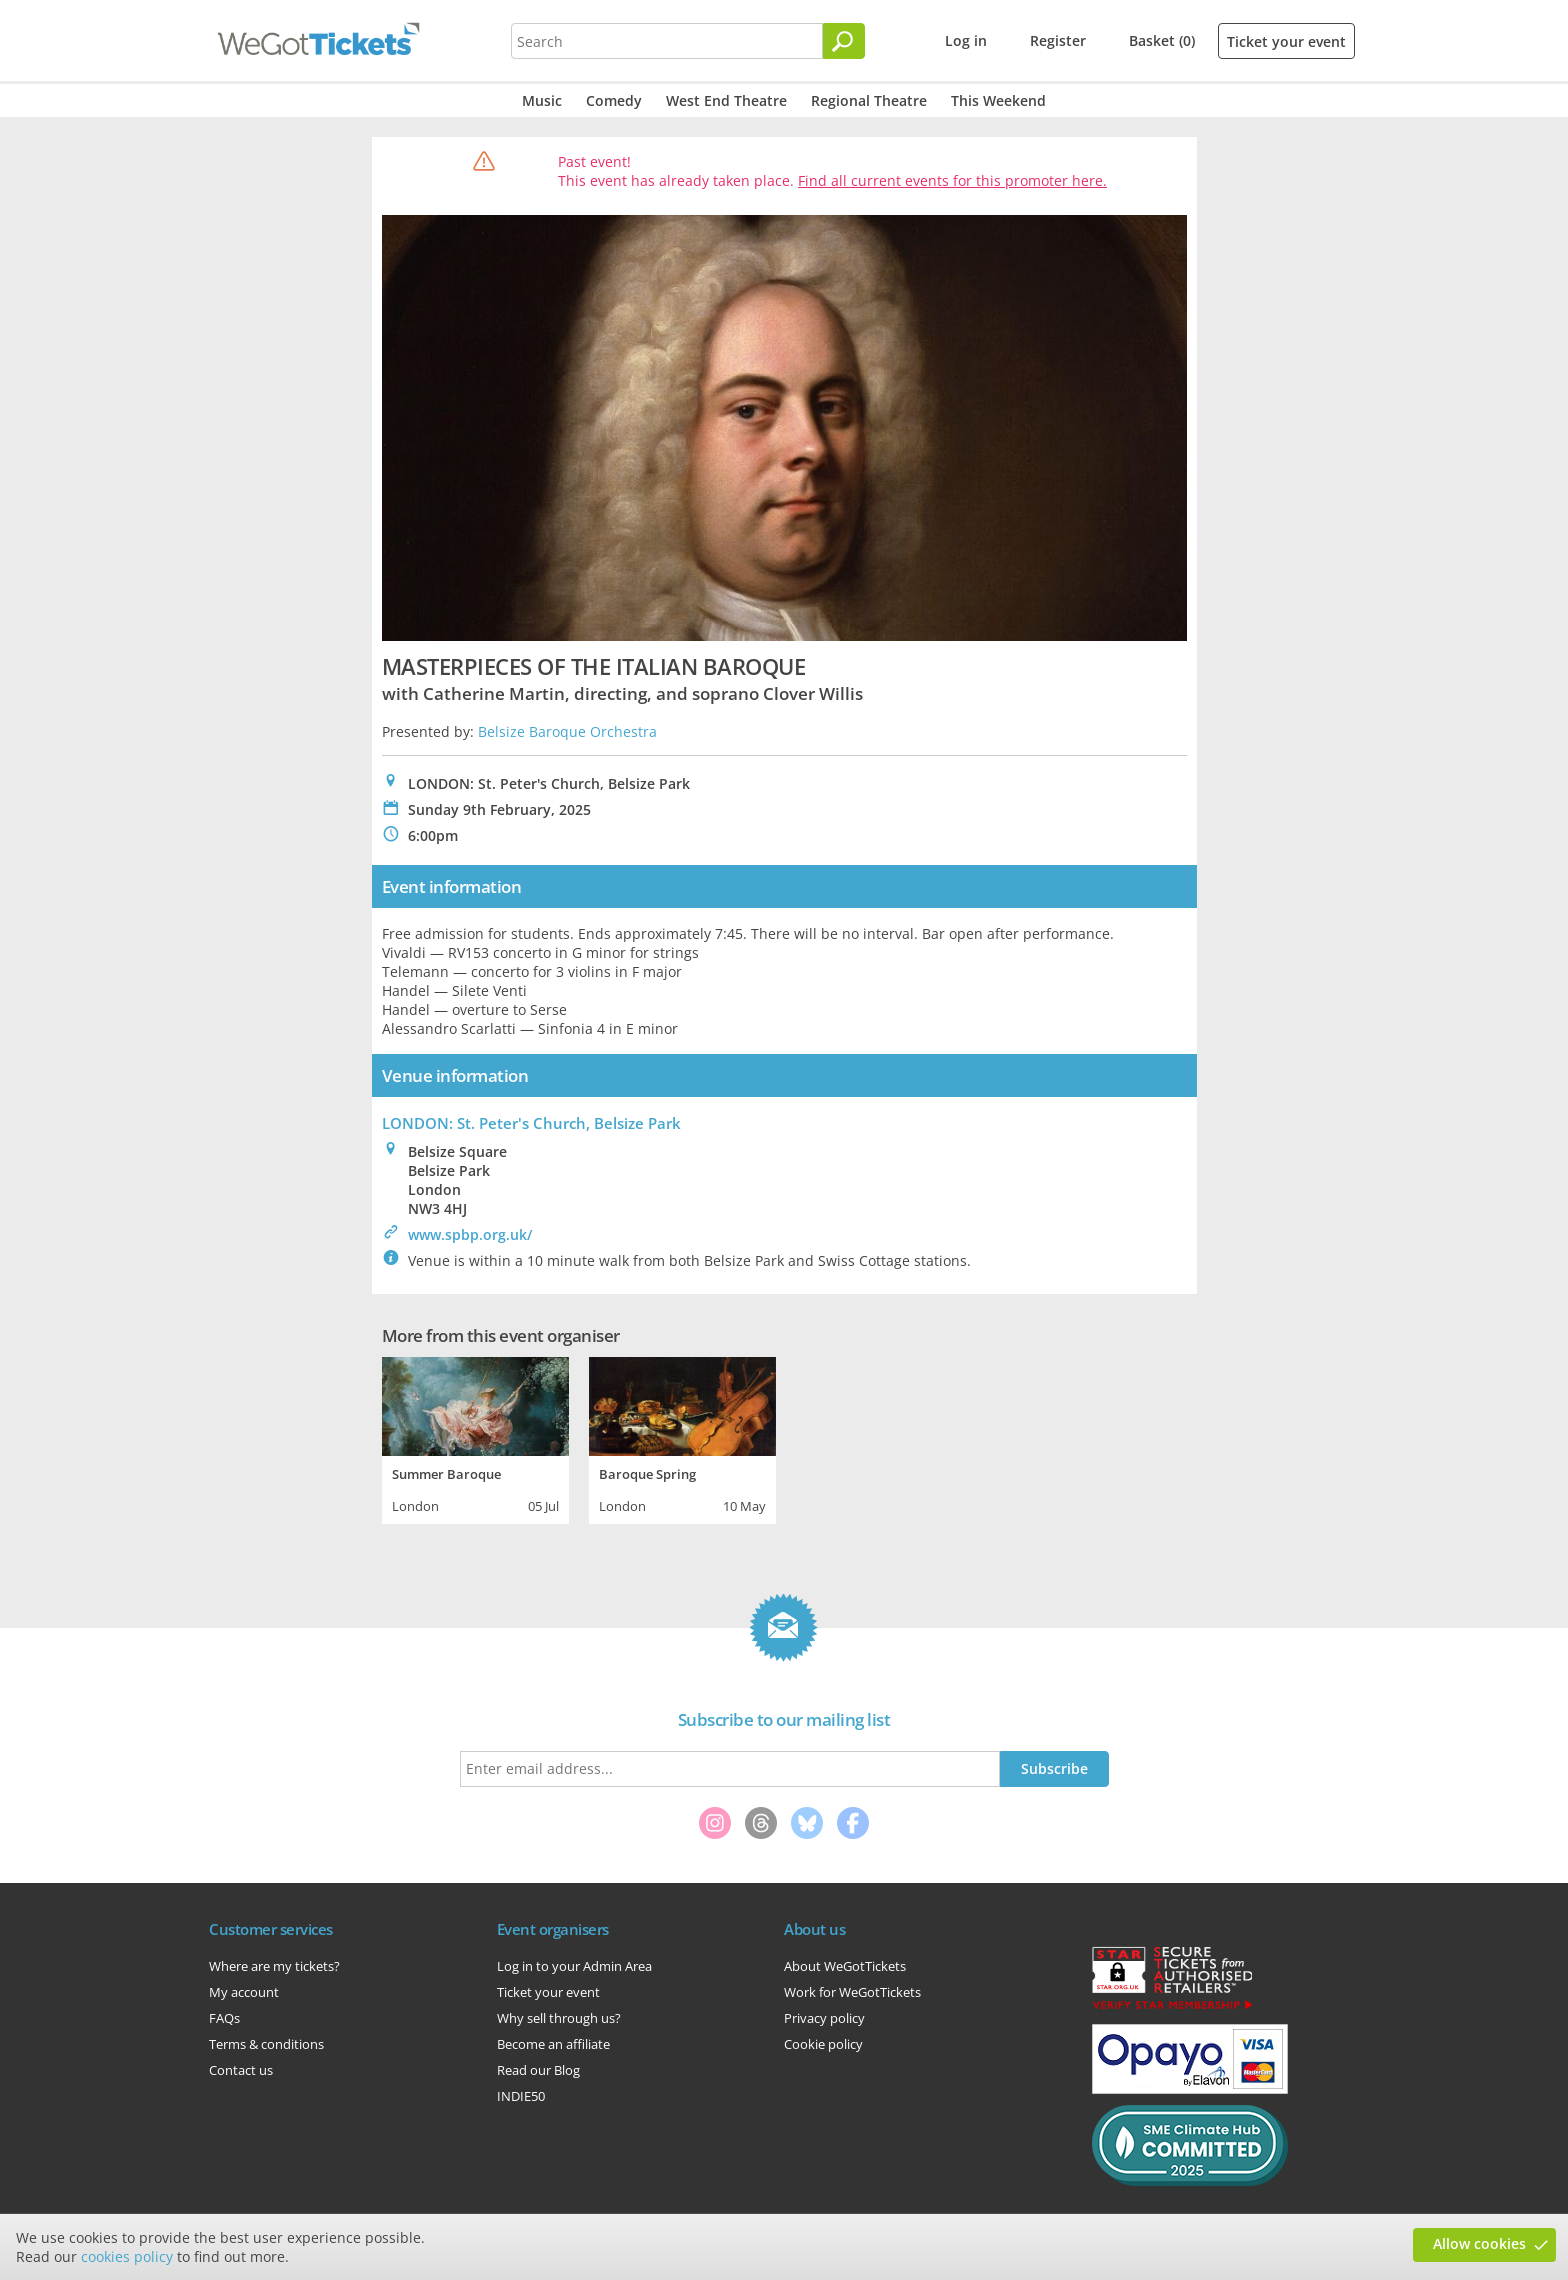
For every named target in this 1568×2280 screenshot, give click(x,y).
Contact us (241, 2070)
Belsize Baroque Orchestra (567, 731)
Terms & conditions (266, 2044)
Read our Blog (538, 2070)
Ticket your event (1286, 41)
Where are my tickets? (274, 1966)
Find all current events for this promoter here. (952, 180)
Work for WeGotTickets (852, 1992)
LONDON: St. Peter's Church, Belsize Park (531, 1123)
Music (542, 100)
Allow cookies (1479, 2243)
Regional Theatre (869, 100)
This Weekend (998, 100)
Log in (966, 40)
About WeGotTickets (845, 1966)
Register (1058, 40)
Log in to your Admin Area (574, 1966)
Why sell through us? (559, 2018)
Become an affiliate (553, 2044)
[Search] (844, 41)
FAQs (224, 2018)
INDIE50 (521, 2096)
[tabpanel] (475, 1438)
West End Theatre (726, 100)
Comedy (614, 100)
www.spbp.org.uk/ (470, 1234)
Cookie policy (823, 2044)
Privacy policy (824, 2018)
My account (244, 1992)
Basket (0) (1162, 40)
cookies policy (127, 2256)
